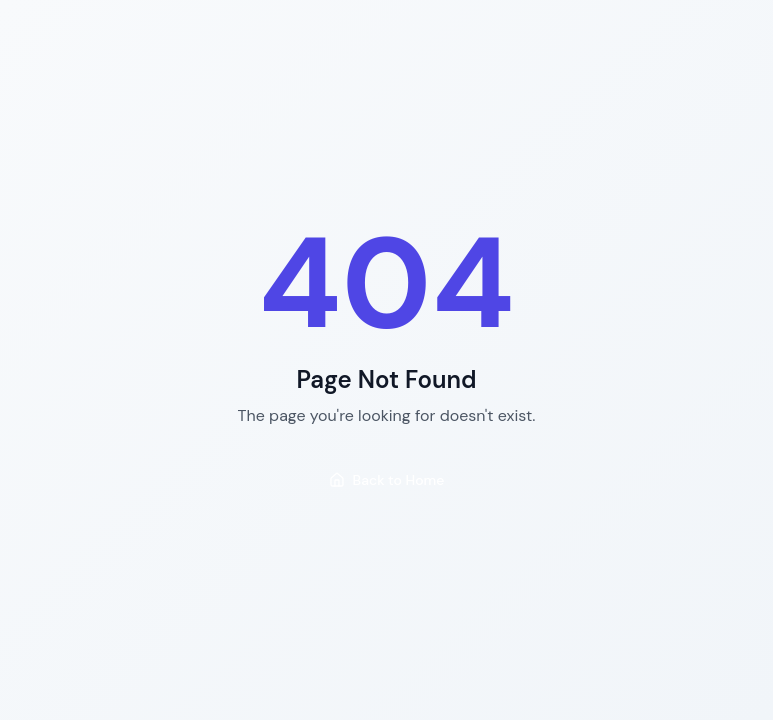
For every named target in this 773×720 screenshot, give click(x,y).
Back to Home (387, 480)
